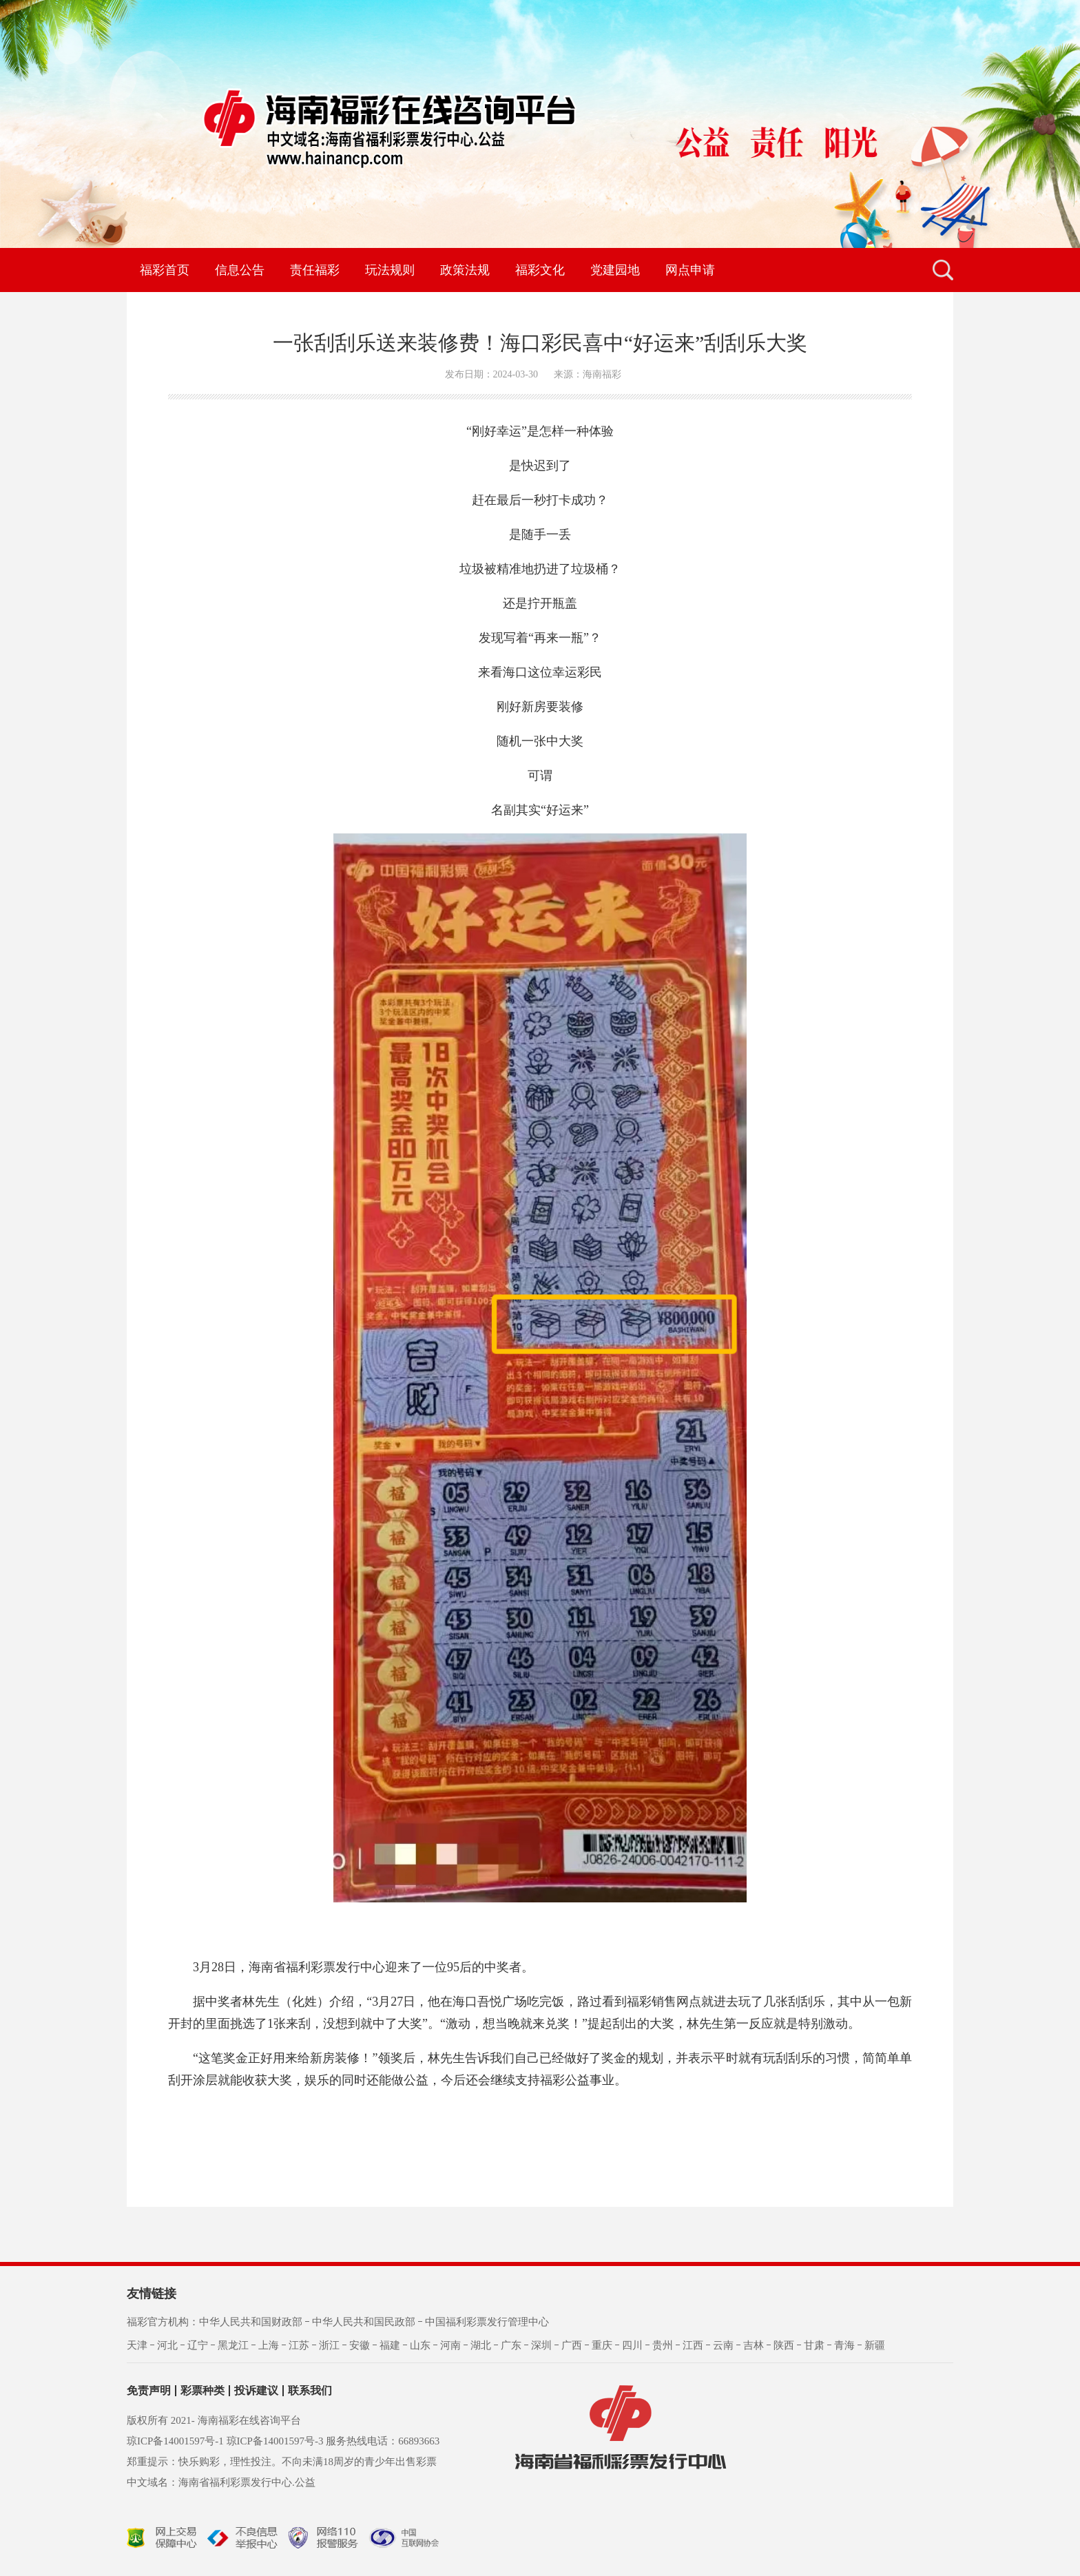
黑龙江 (233, 2345)
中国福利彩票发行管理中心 (487, 2321)
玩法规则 (390, 270)
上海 (268, 2345)
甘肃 (814, 2345)
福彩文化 (540, 270)
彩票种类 (202, 2390)
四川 (632, 2345)
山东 (420, 2345)
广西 (571, 2345)
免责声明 (149, 2390)
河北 (167, 2345)
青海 (844, 2345)
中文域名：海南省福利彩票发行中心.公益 (221, 2482)
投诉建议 (256, 2390)
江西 (693, 2345)
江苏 (299, 2345)
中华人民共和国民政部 (363, 2321)
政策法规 (465, 270)
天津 (137, 2345)
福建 (390, 2345)
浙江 (329, 2345)
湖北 (480, 2345)
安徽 (359, 2345)
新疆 (874, 2345)
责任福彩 (315, 270)
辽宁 (197, 2345)
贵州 (662, 2345)
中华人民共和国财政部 (250, 2321)
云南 (723, 2345)
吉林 (753, 2345)
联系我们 (310, 2390)
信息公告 (239, 270)
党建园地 (615, 270)
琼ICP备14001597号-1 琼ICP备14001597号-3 (225, 2441)
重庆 (602, 2345)
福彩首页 (164, 270)
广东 (511, 2345)
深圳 (541, 2345)
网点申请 (690, 270)
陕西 (783, 2345)
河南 (450, 2345)
